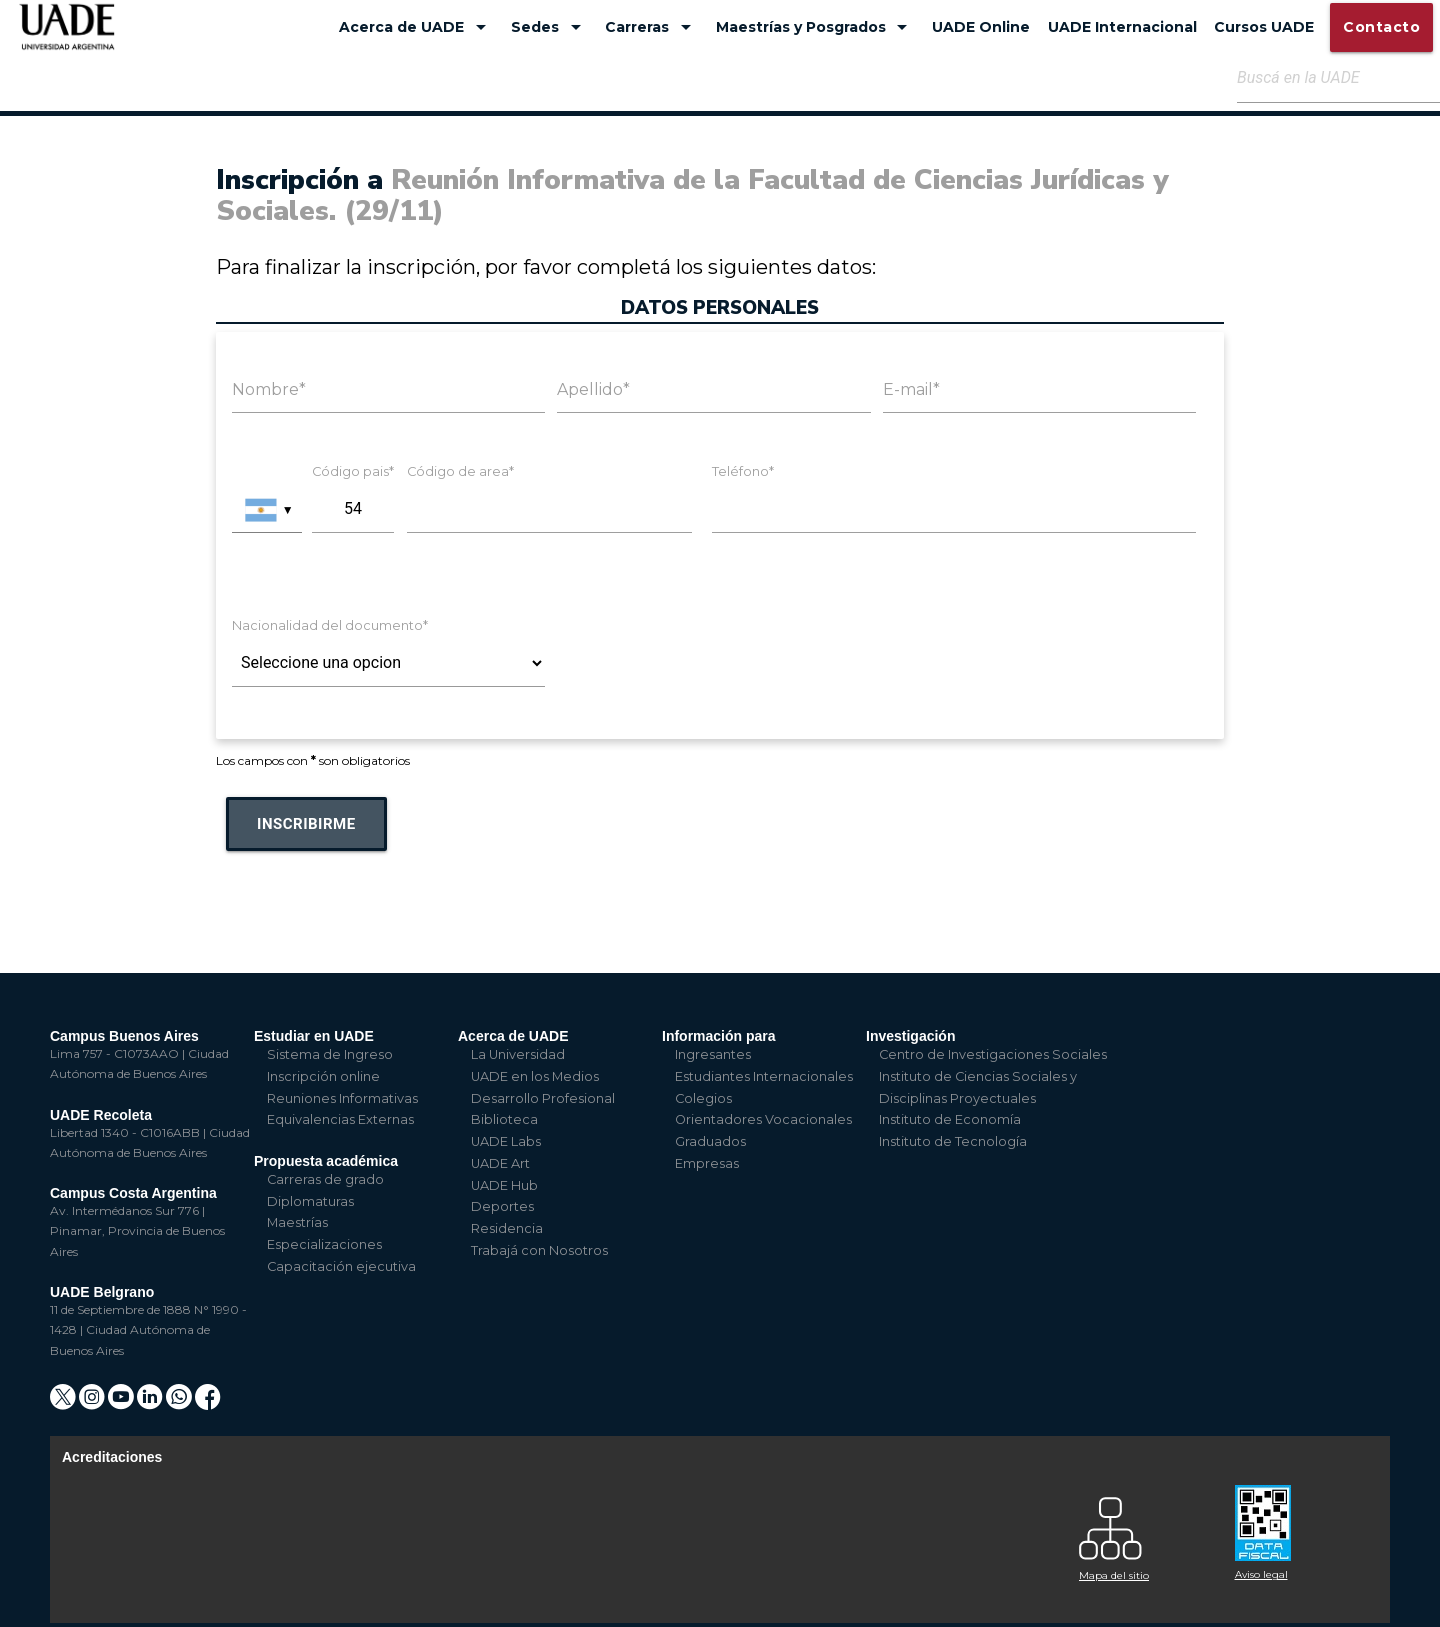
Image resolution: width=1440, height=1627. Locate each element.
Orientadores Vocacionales (763, 1119)
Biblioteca (504, 1119)
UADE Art (500, 1163)
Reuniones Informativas (342, 1098)
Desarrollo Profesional (543, 1098)
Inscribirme (306, 824)
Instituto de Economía (950, 1119)
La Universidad (518, 1054)
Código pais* (353, 471)
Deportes (502, 1206)
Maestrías (297, 1222)
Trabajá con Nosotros (539, 1250)
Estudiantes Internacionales (764, 1076)
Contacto (1381, 27)
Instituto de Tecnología (953, 1141)
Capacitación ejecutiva (341, 1266)
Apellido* (593, 389)
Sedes (549, 27)
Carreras (651, 27)
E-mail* (911, 389)
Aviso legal (1261, 1574)
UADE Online (981, 27)
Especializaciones (324, 1244)
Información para (719, 1036)
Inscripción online (323, 1076)
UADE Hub (504, 1185)
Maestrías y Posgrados (815, 27)
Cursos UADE (1264, 27)
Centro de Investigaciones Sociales (993, 1054)
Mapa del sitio (1114, 1575)
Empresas (707, 1163)
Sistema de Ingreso (330, 1054)
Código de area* (460, 471)
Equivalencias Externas (340, 1119)
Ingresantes (713, 1054)
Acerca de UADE (416, 27)
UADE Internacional (1122, 27)
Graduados (710, 1141)
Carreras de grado (325, 1179)
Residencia (507, 1228)
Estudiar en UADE (314, 1036)
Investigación (910, 1036)
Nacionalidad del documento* (330, 625)
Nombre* (269, 389)
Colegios (703, 1098)
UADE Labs (506, 1141)
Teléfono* (743, 471)
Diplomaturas (310, 1201)
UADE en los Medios (535, 1076)
